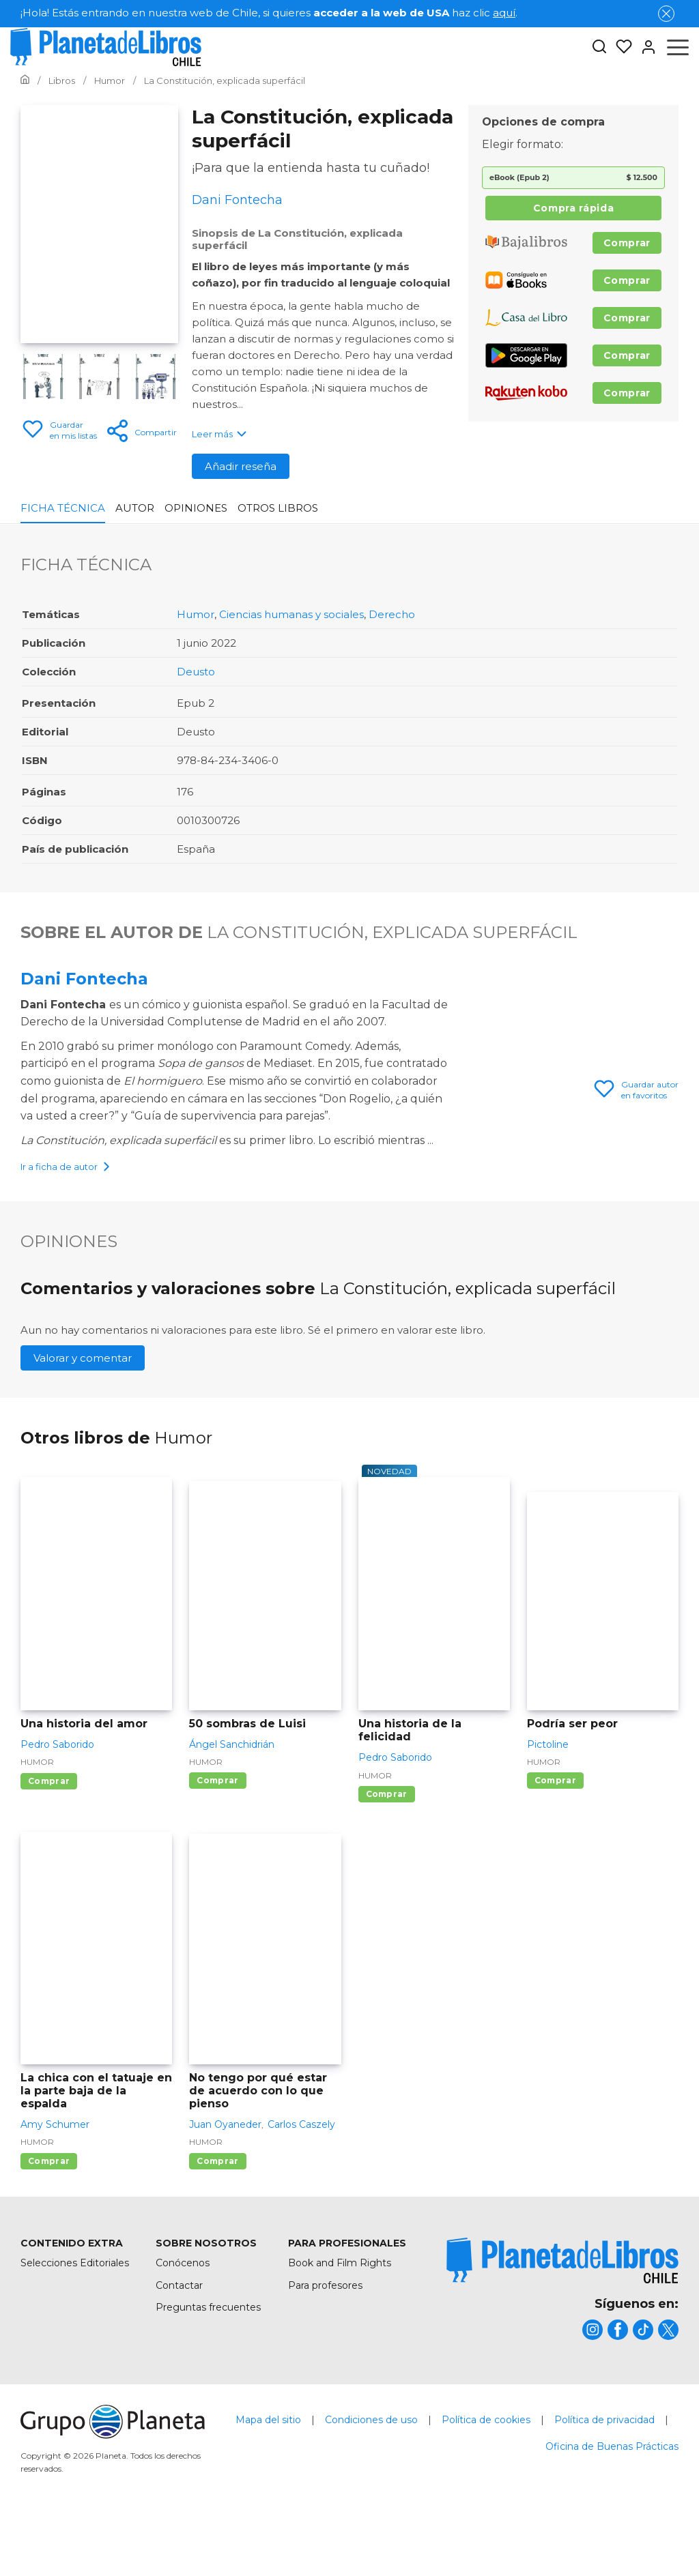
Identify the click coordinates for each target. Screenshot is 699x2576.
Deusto (196, 671)
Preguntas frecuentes (208, 2381)
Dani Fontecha (84, 979)
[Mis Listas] (620, 47)
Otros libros (278, 507)
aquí (504, 12)
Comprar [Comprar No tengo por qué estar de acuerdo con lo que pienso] (217, 2234)
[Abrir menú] (678, 47)
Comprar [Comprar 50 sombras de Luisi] (217, 1854)
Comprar (627, 243)
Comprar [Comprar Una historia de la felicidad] (387, 1867)
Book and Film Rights (339, 2337)
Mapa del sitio (268, 2493)
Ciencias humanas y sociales (291, 614)
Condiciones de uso (371, 2493)
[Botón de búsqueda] (599, 47)
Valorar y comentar (82, 1431)
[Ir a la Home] (24, 80)
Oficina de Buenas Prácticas (612, 2520)
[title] (562, 2334)
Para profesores (325, 2359)
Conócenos (183, 2337)
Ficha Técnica (62, 507)
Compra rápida (573, 208)
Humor (195, 614)
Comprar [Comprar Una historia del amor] (49, 1854)
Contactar (179, 2359)
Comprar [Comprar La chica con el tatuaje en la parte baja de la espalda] (49, 2234)
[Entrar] (644, 47)
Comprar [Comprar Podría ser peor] (555, 1854)
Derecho (392, 614)
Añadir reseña (240, 466)
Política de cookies (486, 2493)
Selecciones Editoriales (74, 2337)
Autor (134, 507)
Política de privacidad (604, 2493)
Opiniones (196, 507)
